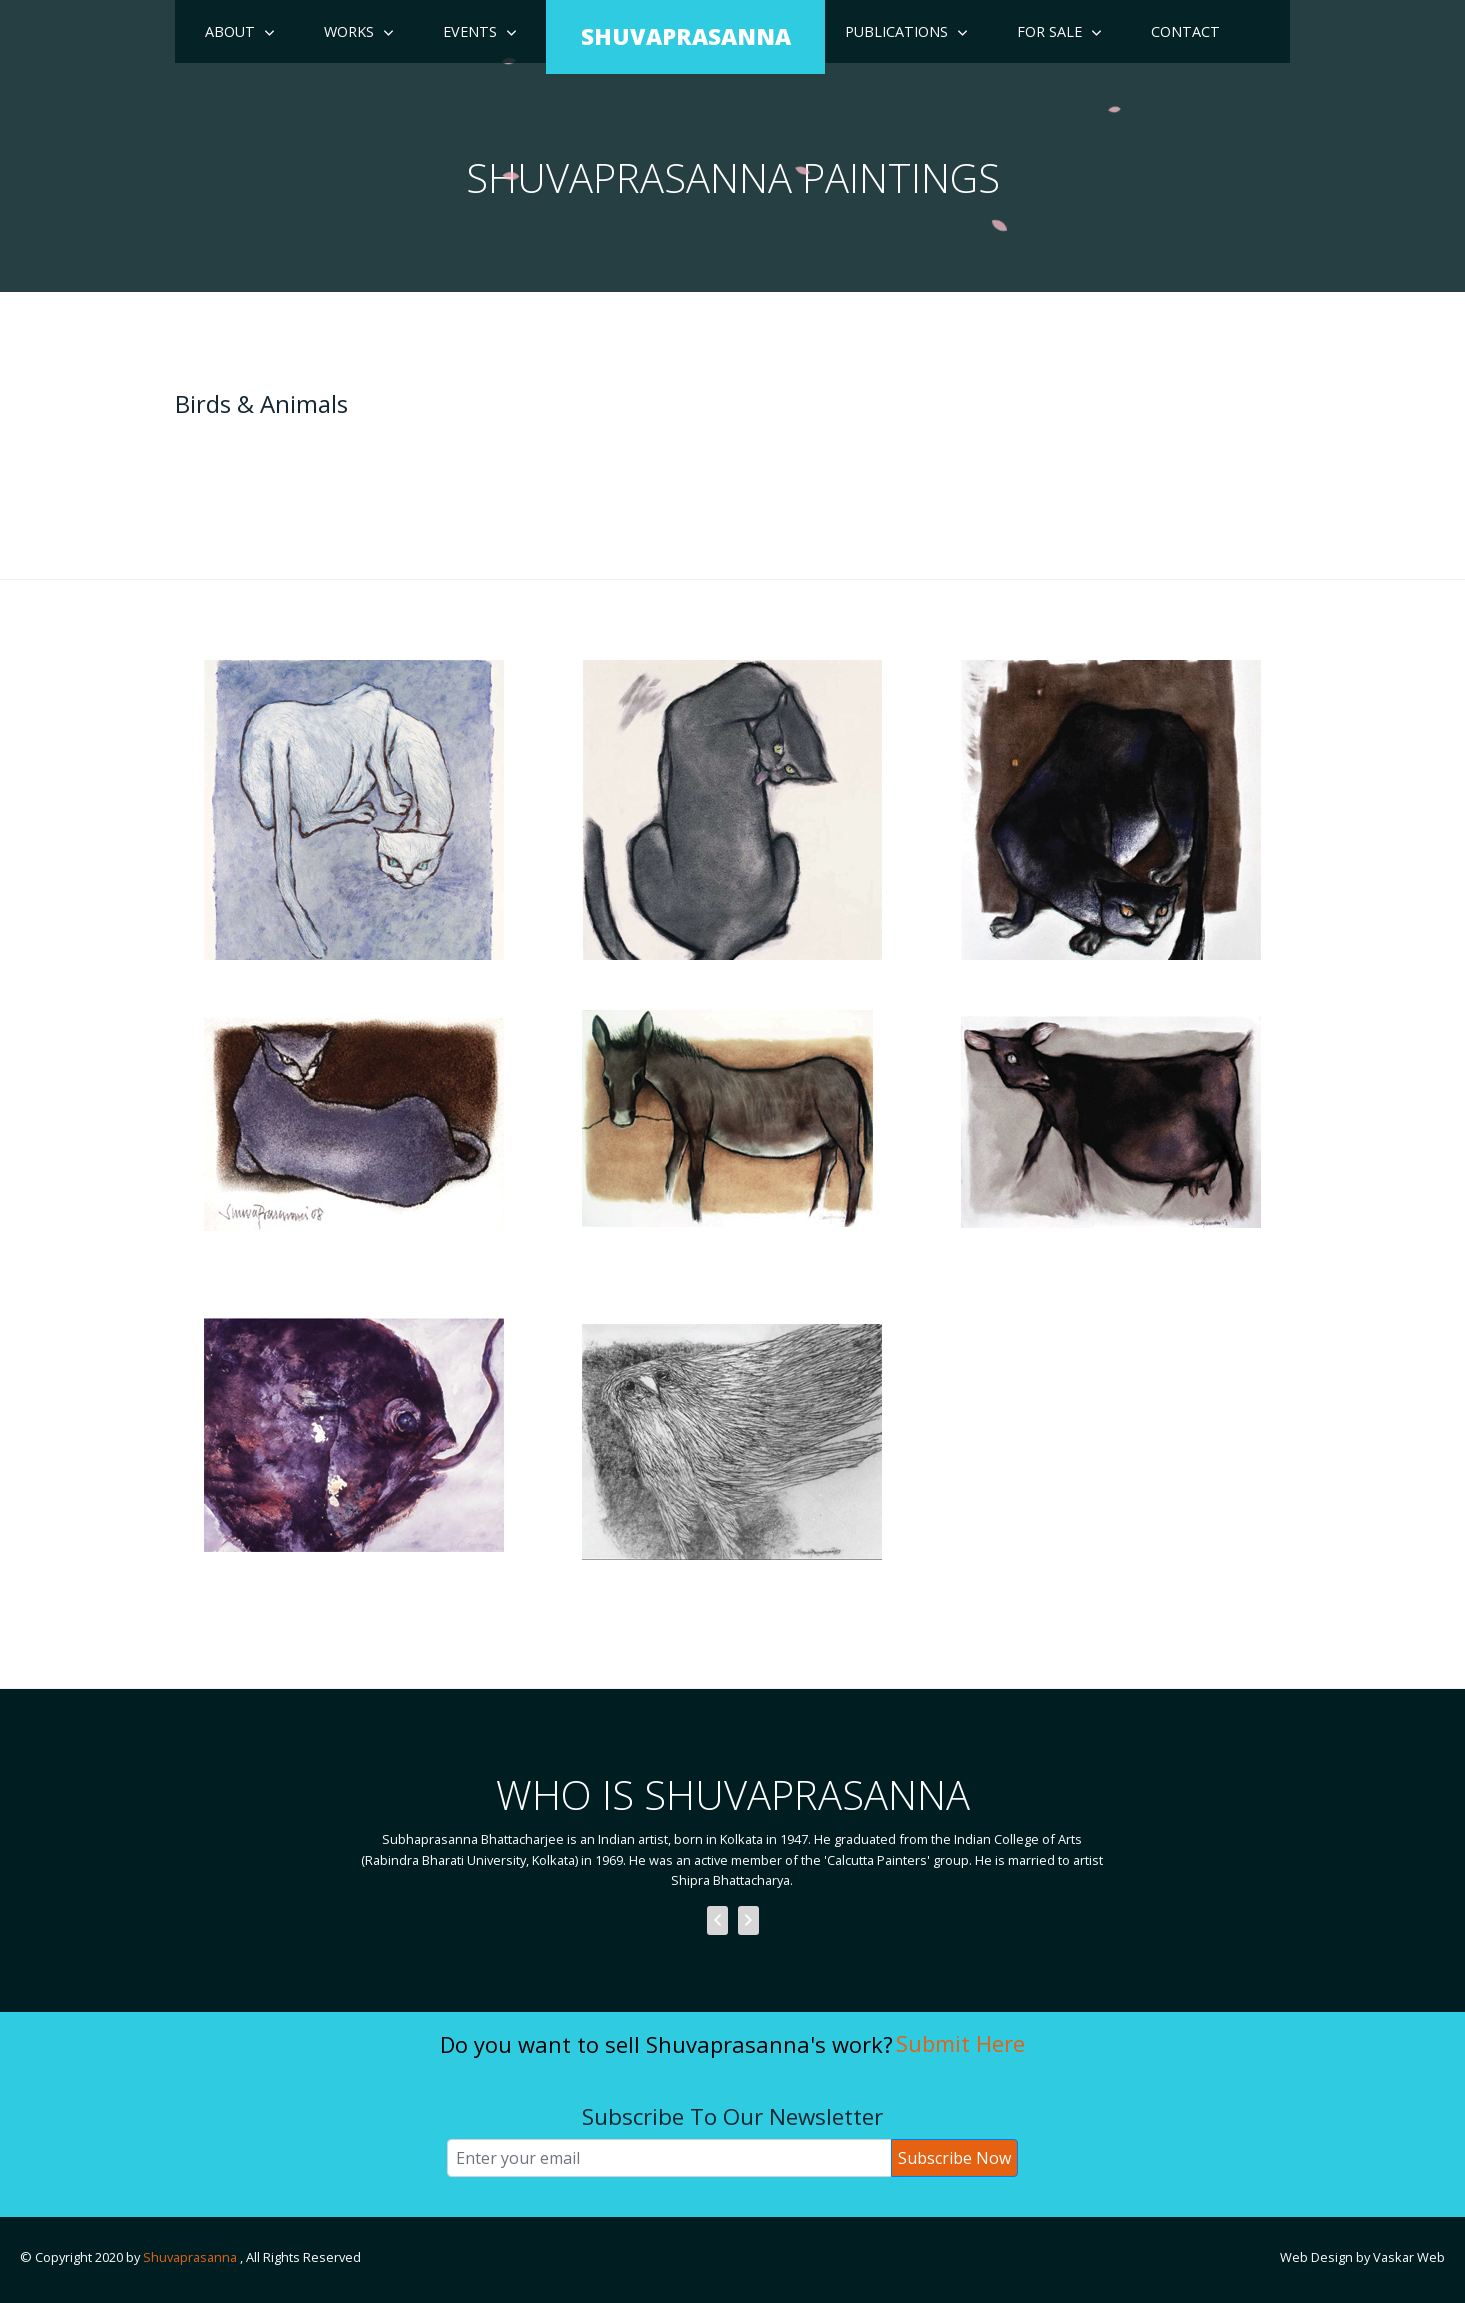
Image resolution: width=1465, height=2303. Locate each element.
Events (470, 31)
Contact (1185, 31)
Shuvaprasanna (191, 2257)
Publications (896, 31)
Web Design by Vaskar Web (1362, 2257)
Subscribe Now (954, 2158)
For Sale (1049, 31)
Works (349, 31)
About (230, 31)
